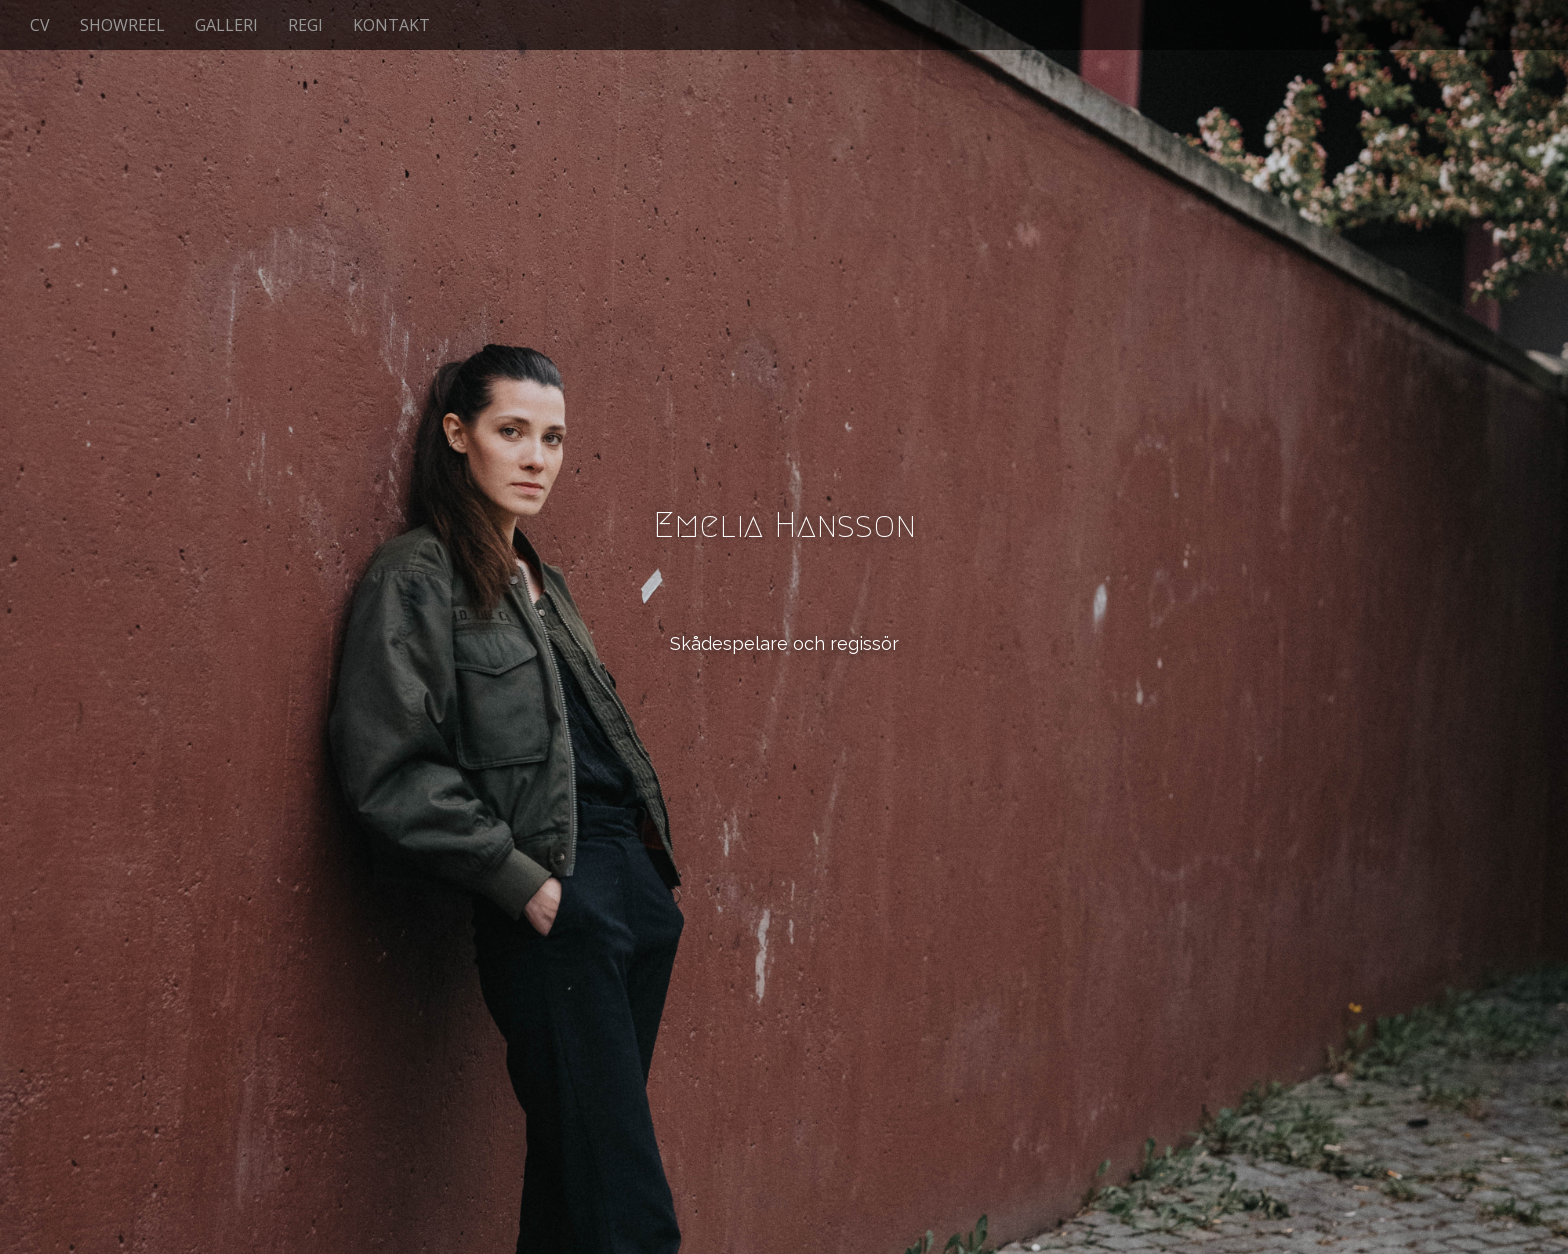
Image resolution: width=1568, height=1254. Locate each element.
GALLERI (226, 25)
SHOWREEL (122, 25)
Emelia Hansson (784, 524)
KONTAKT (391, 25)
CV (40, 25)
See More (784, 725)
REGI (305, 25)
